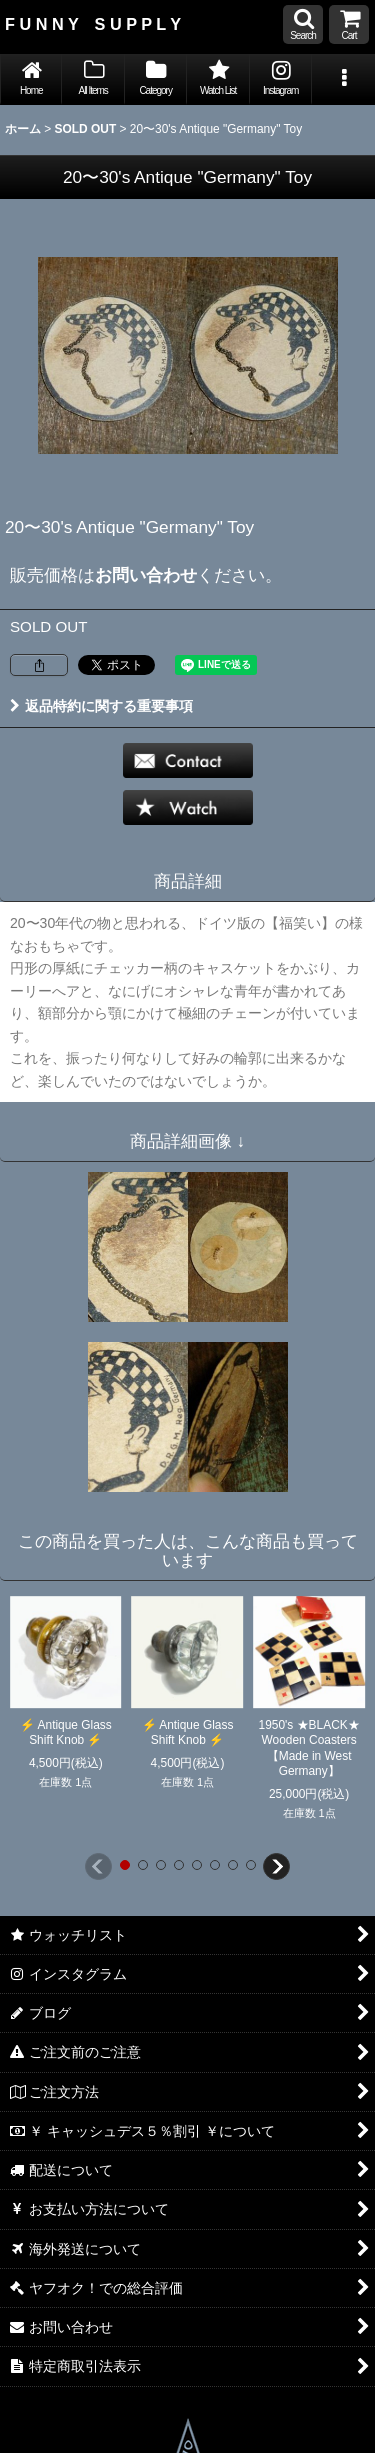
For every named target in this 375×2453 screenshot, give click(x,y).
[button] (303, 24)
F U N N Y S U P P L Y (93, 24)
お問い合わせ (146, 575)
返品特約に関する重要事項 (101, 706)
